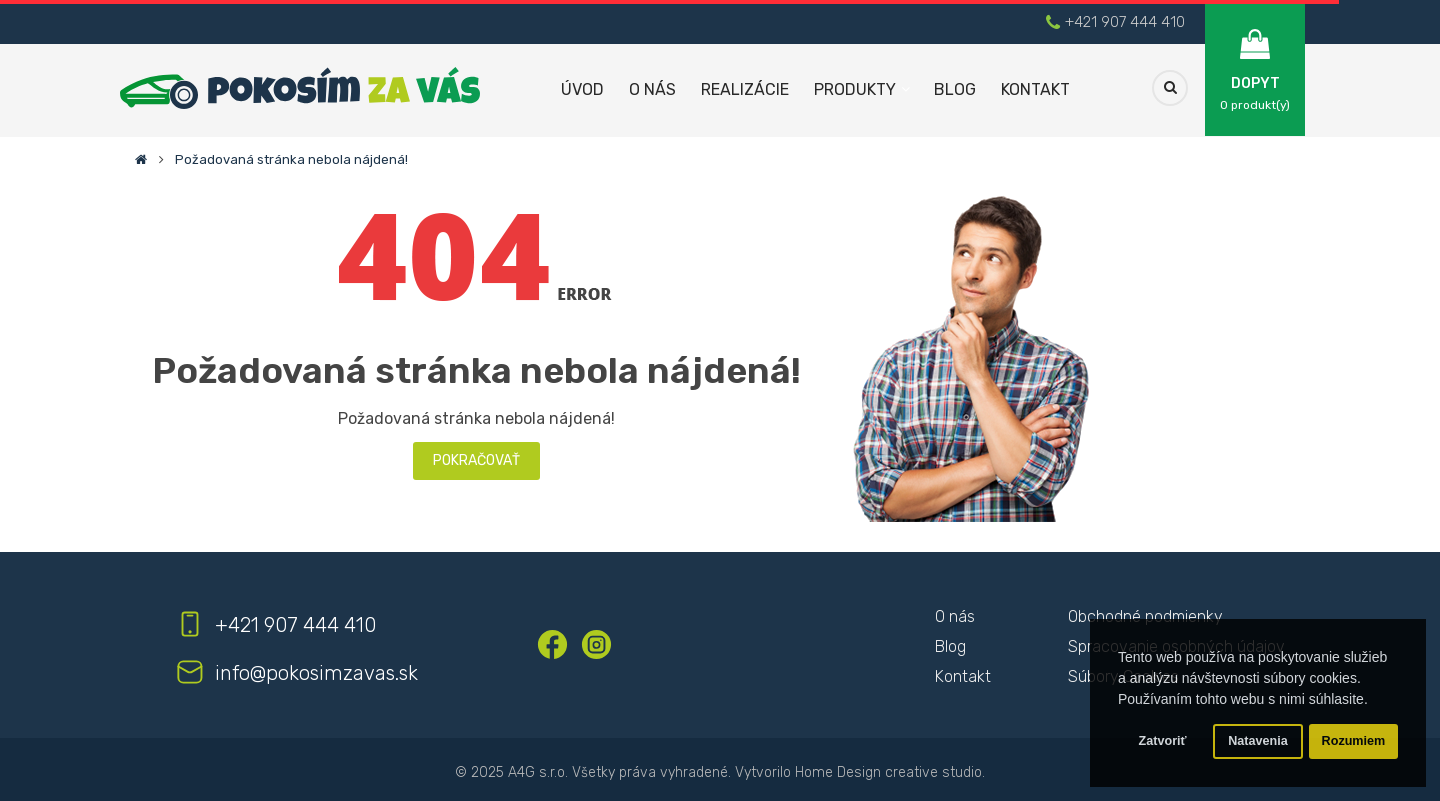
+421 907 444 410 (1125, 22)
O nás (955, 616)
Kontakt (963, 676)
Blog (950, 646)
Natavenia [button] (1258, 741)
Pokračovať (476, 460)
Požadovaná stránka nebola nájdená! (291, 159)
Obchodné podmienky (1145, 616)
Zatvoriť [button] (1163, 741)
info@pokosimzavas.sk (316, 673)
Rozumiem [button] (1354, 741)
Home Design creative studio (888, 772)
